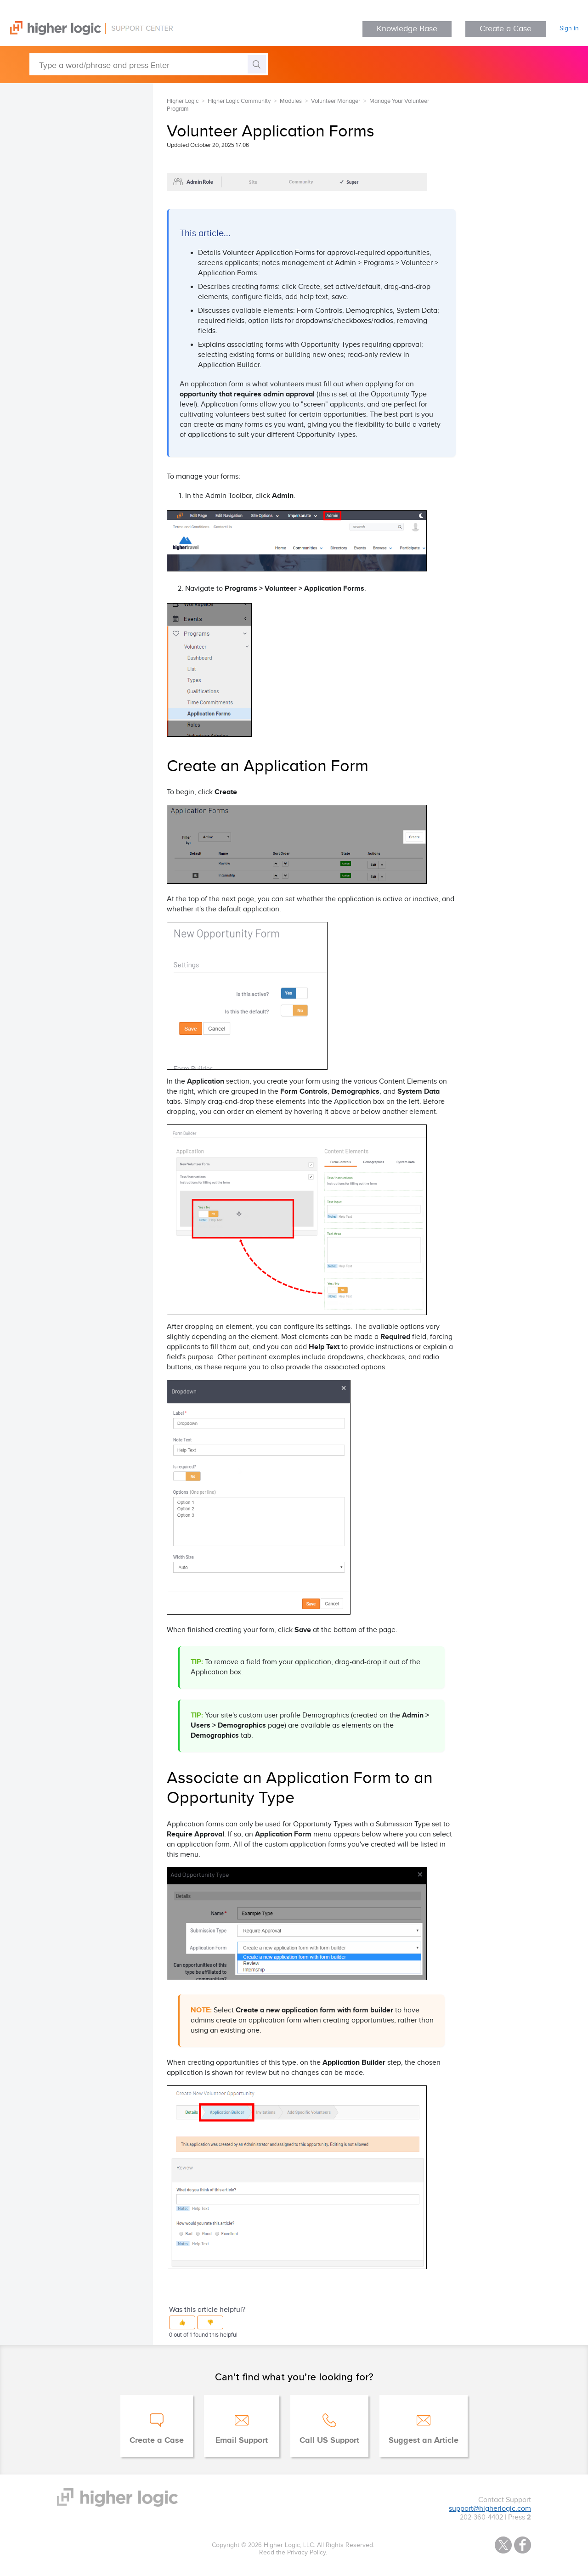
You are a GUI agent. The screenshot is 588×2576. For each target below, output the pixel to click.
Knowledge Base (407, 29)
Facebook (522, 2544)
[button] (182, 2322)
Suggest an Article (423, 2440)
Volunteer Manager (335, 101)
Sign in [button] (569, 28)
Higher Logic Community (239, 101)
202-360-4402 (481, 2517)
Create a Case (505, 29)
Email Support (241, 2440)
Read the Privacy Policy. (293, 2552)
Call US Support (329, 2440)
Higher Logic (182, 101)
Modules (291, 101)
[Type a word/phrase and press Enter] (148, 64)
